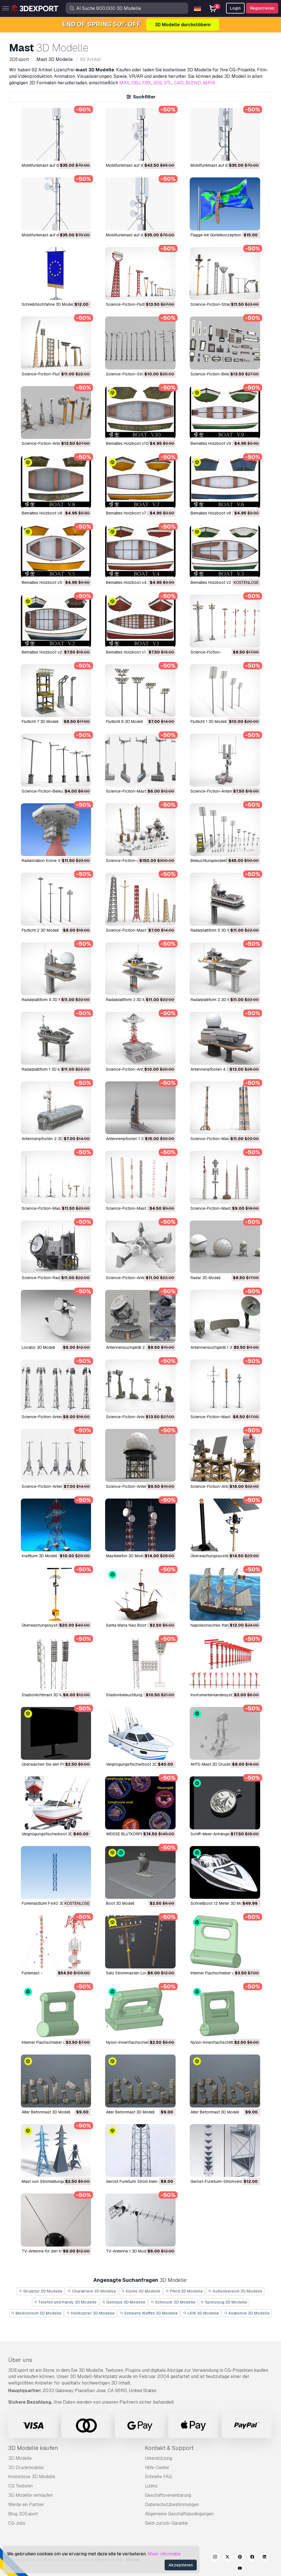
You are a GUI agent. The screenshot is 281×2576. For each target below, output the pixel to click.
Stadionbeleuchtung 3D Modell (133, 1694)
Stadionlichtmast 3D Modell (46, 1694)
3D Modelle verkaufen (30, 2495)
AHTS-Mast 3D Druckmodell (216, 1764)
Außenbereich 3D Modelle (235, 2291)
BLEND (193, 83)
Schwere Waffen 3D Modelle (149, 2313)
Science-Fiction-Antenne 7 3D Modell (56, 443)
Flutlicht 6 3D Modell (124, 721)
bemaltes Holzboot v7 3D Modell (135, 513)
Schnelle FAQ (158, 2477)
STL (168, 83)
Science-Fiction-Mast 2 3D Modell (137, 791)
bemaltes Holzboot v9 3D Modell (220, 443)
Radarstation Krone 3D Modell (49, 860)
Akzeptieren (181, 2565)
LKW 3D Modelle (201, 2313)
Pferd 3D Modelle (184, 2291)
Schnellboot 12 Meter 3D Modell (220, 1903)
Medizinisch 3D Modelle (36, 2313)
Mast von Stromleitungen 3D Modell (54, 2181)
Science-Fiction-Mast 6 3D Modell (222, 1416)
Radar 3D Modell (205, 1277)
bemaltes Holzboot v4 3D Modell (136, 582)
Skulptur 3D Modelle (41, 2291)
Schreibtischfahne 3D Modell (48, 304)
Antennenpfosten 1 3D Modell (132, 1138)
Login (235, 8)
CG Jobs (16, 2523)
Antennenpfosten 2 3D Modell (49, 1138)
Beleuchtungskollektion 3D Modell (221, 860)
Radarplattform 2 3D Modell (215, 999)
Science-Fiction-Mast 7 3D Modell (137, 930)
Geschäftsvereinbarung (168, 2495)
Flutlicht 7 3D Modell (40, 721)
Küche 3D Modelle (140, 2291)
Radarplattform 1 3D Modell (46, 1069)
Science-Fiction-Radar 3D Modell (52, 1277)
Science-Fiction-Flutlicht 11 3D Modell (56, 374)
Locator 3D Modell (38, 1347)
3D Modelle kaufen (33, 2448)
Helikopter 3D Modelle (91, 2313)
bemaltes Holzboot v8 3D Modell (51, 513)
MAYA (209, 83)
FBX (146, 83)
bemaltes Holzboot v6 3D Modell (220, 513)
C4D (178, 83)
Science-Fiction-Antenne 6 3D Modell (56, 1486)
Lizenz (151, 2486)
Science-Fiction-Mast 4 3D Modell (53, 1208)
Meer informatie (164, 2554)
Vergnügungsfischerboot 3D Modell (138, 1764)
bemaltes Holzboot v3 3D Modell (220, 582)
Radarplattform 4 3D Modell (46, 999)
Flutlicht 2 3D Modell (40, 930)
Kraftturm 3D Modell (39, 1555)
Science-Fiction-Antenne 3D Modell (138, 1277)
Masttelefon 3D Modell (126, 1555)
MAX (124, 83)
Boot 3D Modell (120, 1903)
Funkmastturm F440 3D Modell (50, 1903)
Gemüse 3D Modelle (123, 2302)
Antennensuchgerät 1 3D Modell (219, 1347)
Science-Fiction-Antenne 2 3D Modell (140, 1486)
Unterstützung (158, 2458)
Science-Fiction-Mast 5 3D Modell (222, 1138)
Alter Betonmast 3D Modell (46, 2112)
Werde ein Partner (26, 2504)
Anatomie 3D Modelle (247, 2313)
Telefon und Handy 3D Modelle (65, 2302)
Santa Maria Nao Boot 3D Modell (135, 1625)
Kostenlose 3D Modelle (31, 2477)
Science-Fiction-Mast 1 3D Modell (222, 1208)
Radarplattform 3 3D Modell (130, 999)
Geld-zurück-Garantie (166, 2523)
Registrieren (262, 8)
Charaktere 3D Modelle (92, 2291)
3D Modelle (20, 2458)
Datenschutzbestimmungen (172, 2504)
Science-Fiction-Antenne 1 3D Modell (224, 1486)
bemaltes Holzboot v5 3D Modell (51, 582)
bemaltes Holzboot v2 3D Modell (51, 652)
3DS (157, 83)
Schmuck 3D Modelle (173, 2302)
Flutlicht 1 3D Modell (209, 721)
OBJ (135, 83)
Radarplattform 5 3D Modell (215, 930)
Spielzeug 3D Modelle (224, 2302)
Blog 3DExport (23, 2514)
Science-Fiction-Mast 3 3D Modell (137, 1208)
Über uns (20, 2360)
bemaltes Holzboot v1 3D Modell (135, 652)
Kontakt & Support (169, 2448)
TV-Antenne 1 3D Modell (128, 2251)
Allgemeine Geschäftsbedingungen (179, 2514)
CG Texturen (20, 2486)
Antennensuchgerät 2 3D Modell (135, 1347)
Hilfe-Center (157, 2468)
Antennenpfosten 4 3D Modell (218, 1069)
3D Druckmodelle (26, 2468)
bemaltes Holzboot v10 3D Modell (137, 443)
